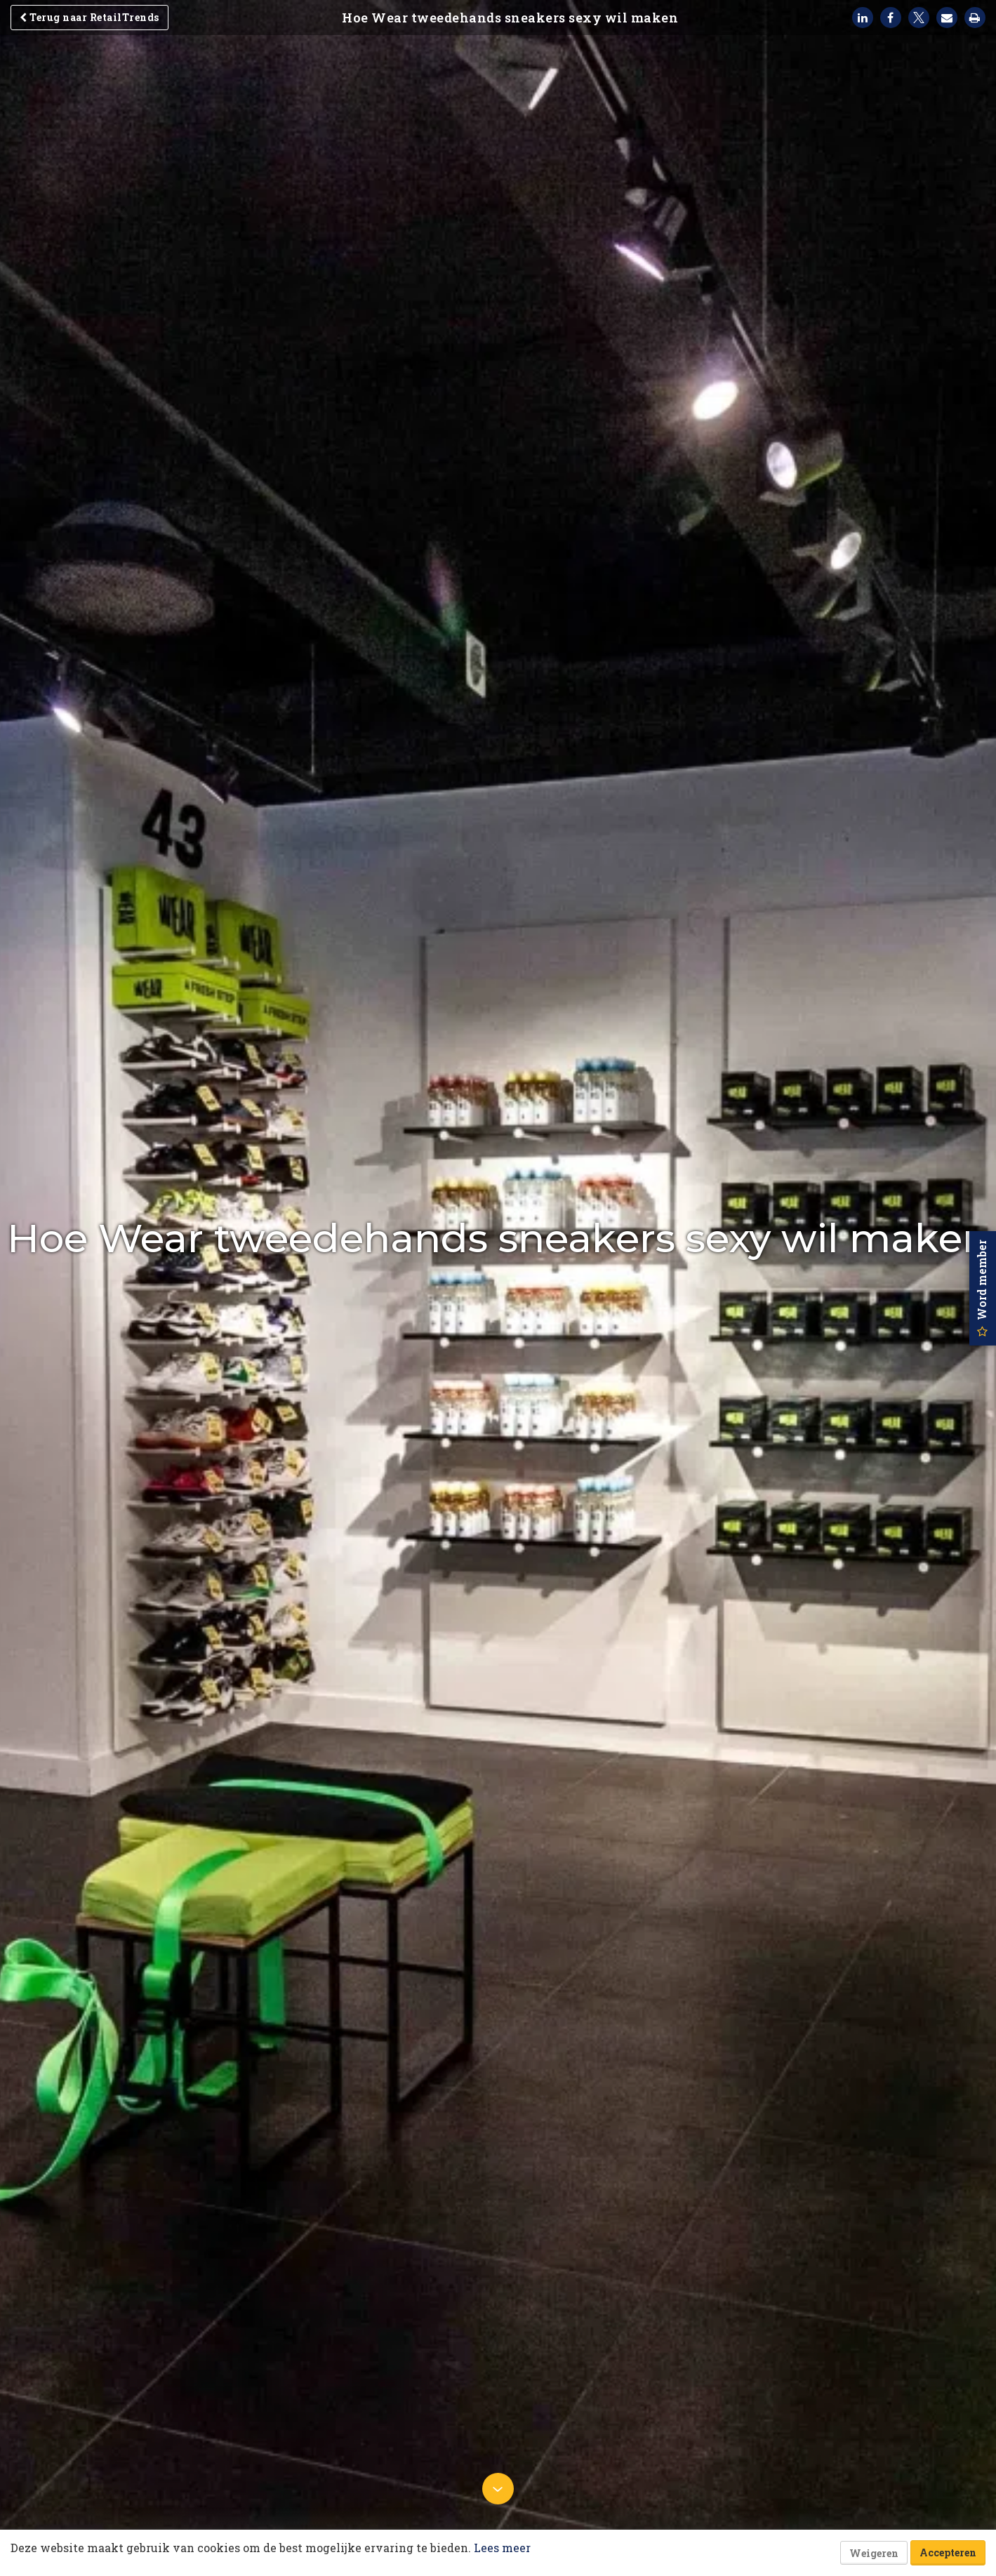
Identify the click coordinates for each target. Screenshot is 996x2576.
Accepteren (947, 2552)
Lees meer (502, 2547)
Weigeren (873, 2553)
